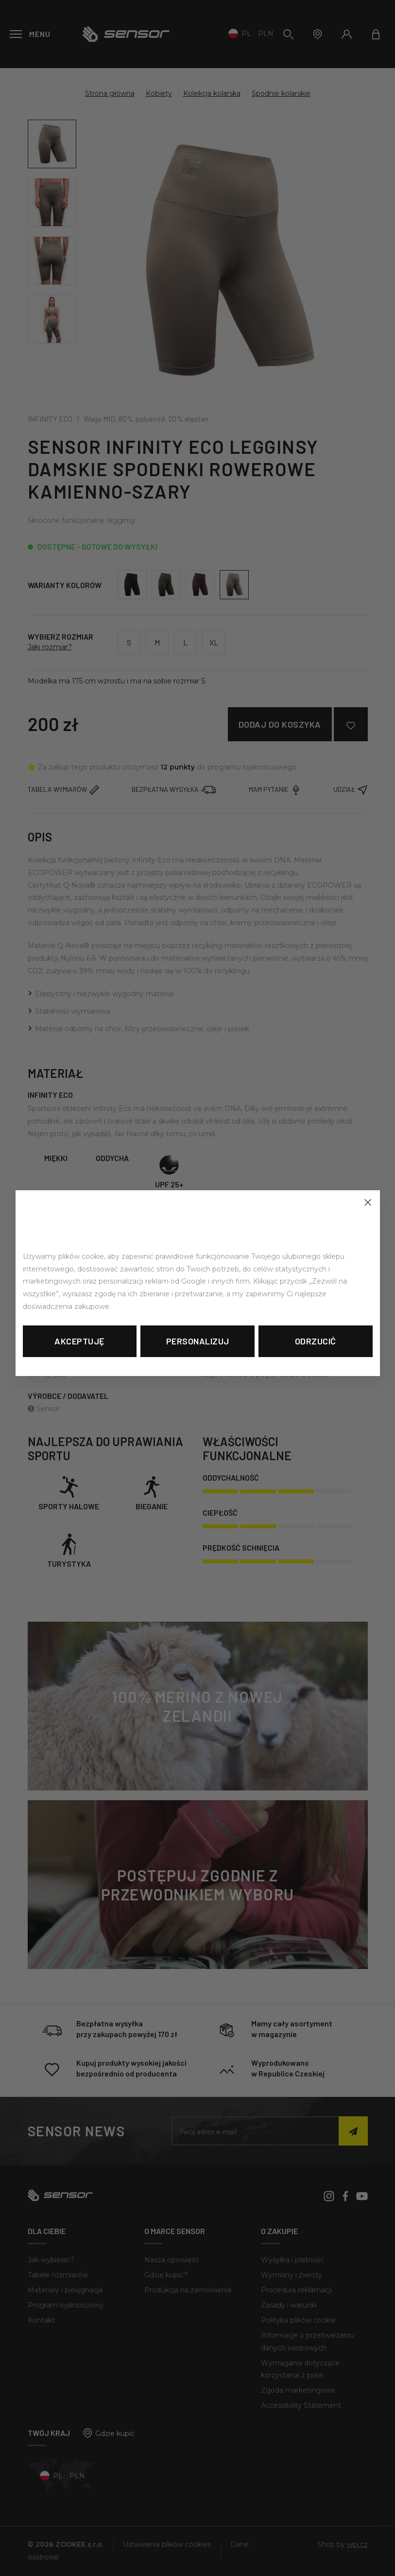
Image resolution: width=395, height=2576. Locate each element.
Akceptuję (79, 1341)
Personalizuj (197, 1341)
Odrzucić (315, 1341)
